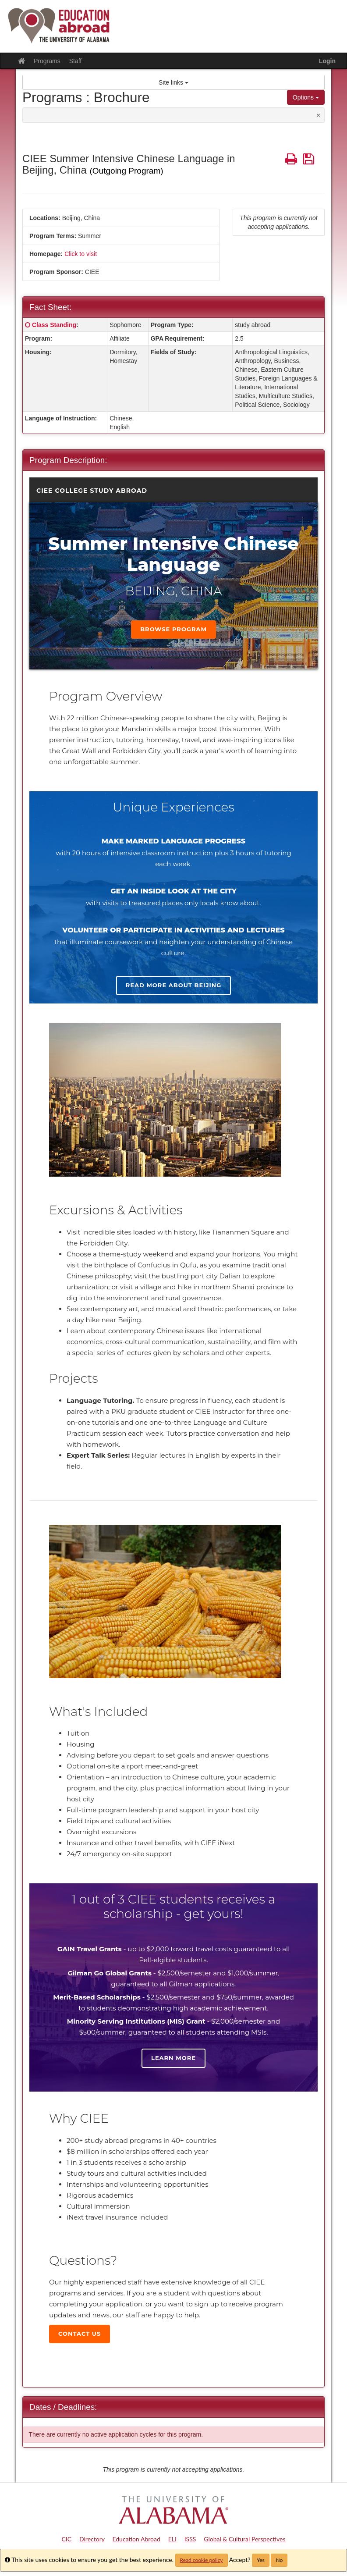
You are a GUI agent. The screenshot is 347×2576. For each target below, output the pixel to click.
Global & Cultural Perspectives (244, 2539)
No (279, 2560)
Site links (173, 82)
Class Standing (54, 324)
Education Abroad (136, 2539)
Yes (261, 2560)
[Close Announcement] (318, 115)
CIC (67, 2539)
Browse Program (173, 629)
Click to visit (80, 253)
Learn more (173, 2057)
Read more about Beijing (173, 985)
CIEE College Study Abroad (91, 491)
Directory (92, 2539)
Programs (47, 60)
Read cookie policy (201, 2560)
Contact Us (79, 2333)
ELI (172, 2539)
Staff (75, 60)
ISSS (190, 2539)
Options (306, 97)
